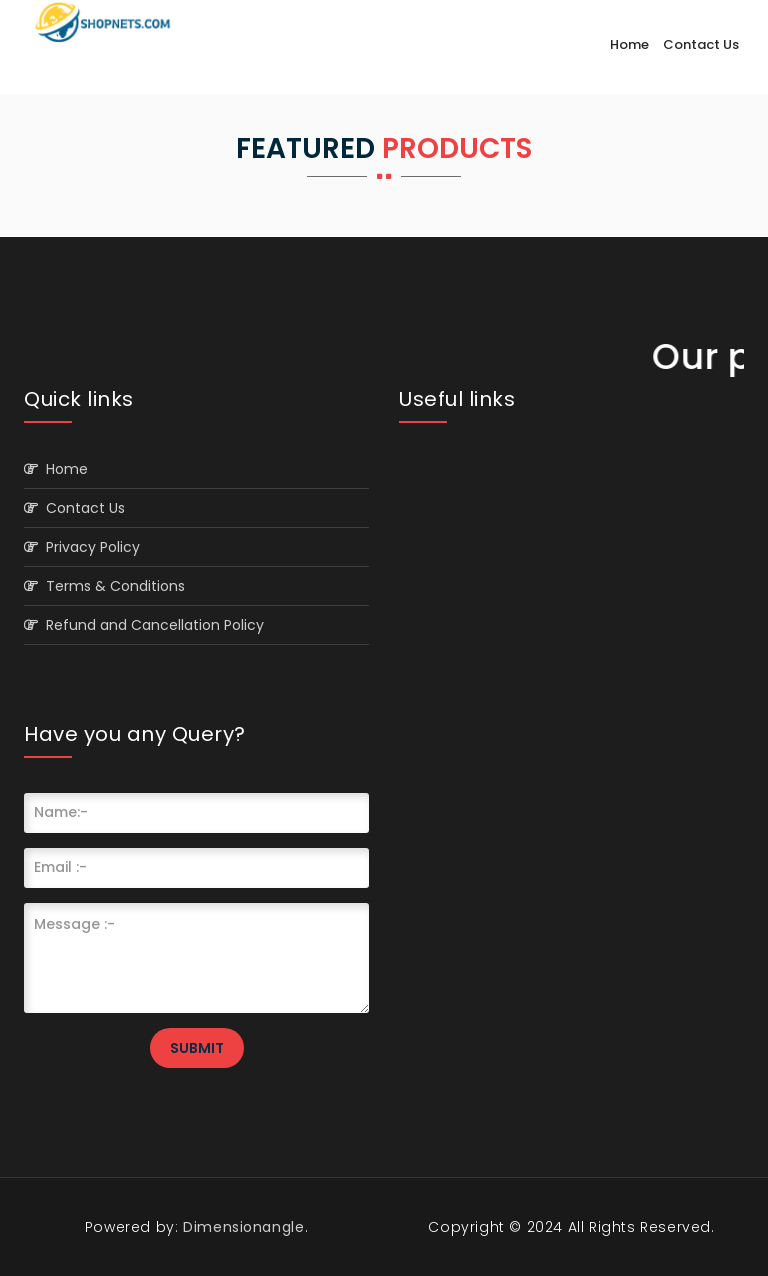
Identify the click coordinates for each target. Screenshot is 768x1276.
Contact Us (701, 44)
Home (629, 44)
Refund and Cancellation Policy (144, 625)
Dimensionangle (242, 1227)
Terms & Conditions (104, 586)
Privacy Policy (82, 547)
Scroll (733, 1228)
